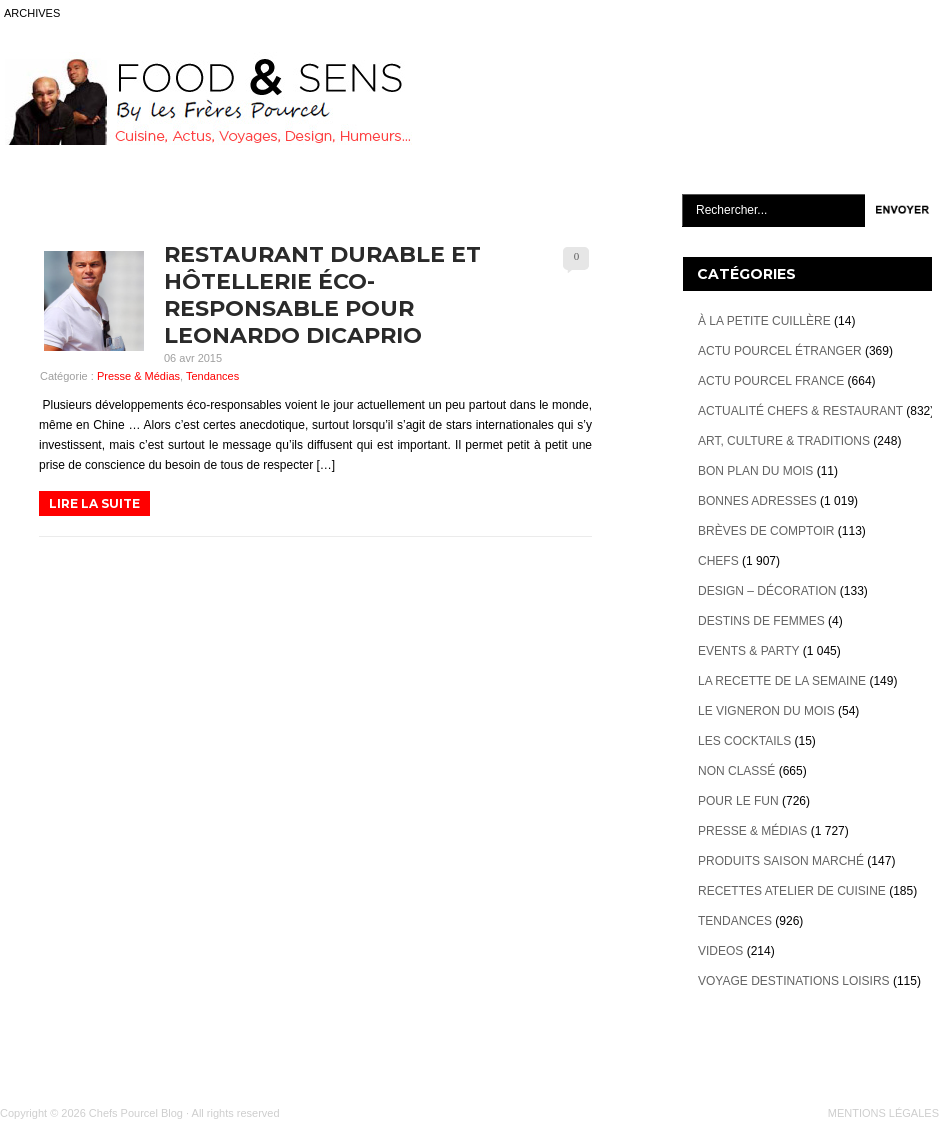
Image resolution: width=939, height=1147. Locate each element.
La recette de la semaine (782, 681)
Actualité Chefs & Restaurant (800, 411)
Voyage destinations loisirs (794, 981)
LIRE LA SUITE (94, 503)
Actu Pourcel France (771, 381)
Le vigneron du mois (766, 711)
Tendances (212, 376)
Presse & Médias (138, 376)
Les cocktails (744, 741)
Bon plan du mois (755, 471)
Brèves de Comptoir (766, 531)
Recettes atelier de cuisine (792, 891)
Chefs (718, 561)
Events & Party (748, 651)
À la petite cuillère (764, 321)
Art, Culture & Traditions (784, 441)
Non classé (736, 771)
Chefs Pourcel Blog (136, 1113)
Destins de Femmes (761, 621)
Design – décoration (767, 591)
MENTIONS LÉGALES (883, 1113)
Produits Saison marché (781, 861)
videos (720, 951)
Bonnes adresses (757, 501)
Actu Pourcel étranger (780, 351)
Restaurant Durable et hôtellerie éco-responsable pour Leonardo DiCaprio (322, 295)
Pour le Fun (738, 801)
